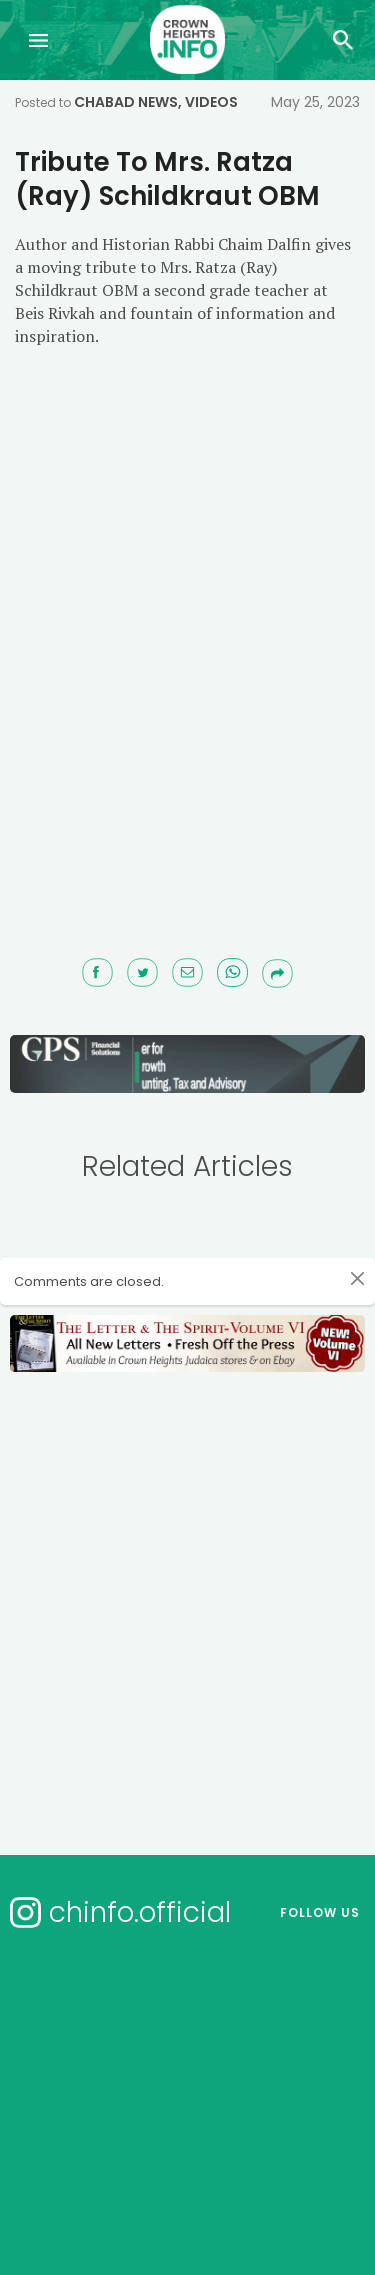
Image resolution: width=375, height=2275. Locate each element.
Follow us (320, 1912)
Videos (211, 102)
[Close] (357, 1278)
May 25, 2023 (315, 102)
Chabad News (126, 102)
